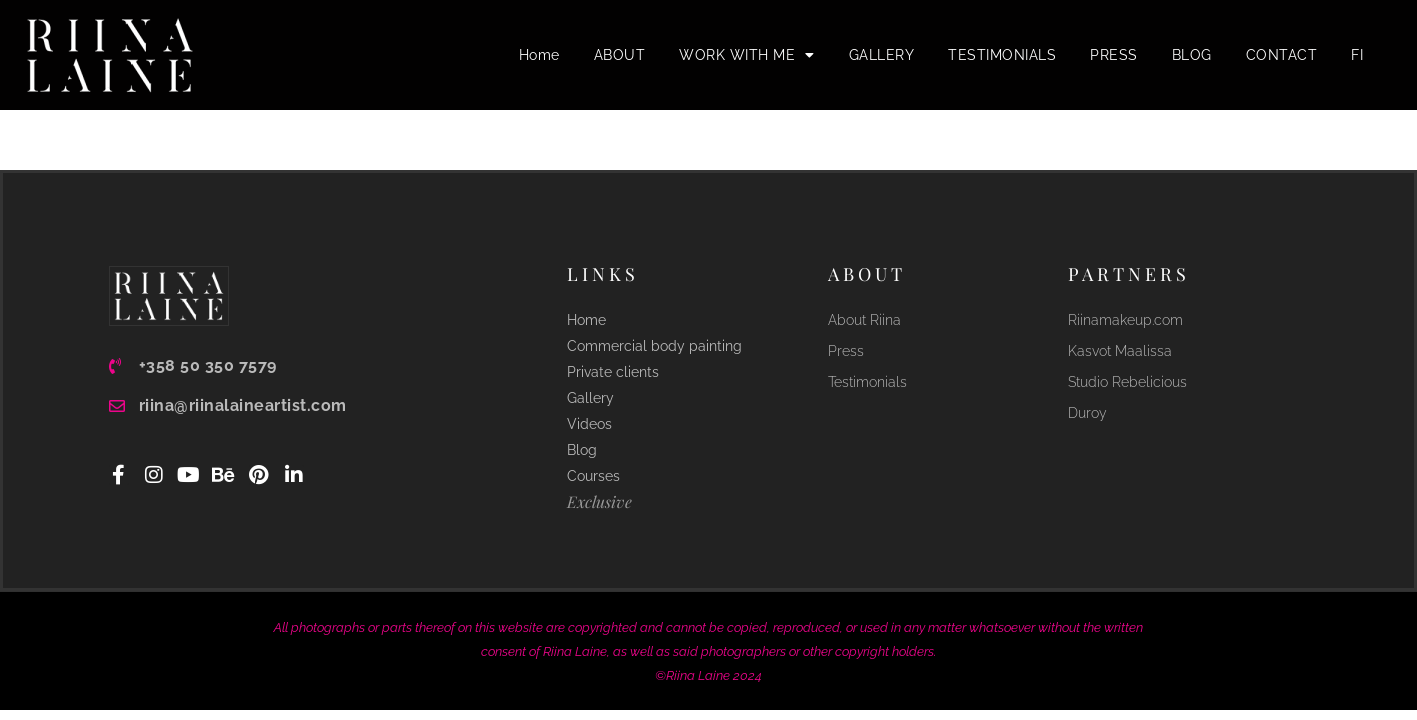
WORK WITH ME (747, 55)
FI (1357, 55)
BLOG (1192, 55)
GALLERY (882, 55)
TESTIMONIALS (1002, 55)
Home (539, 55)
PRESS (1114, 55)
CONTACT (1282, 55)
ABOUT (620, 55)
